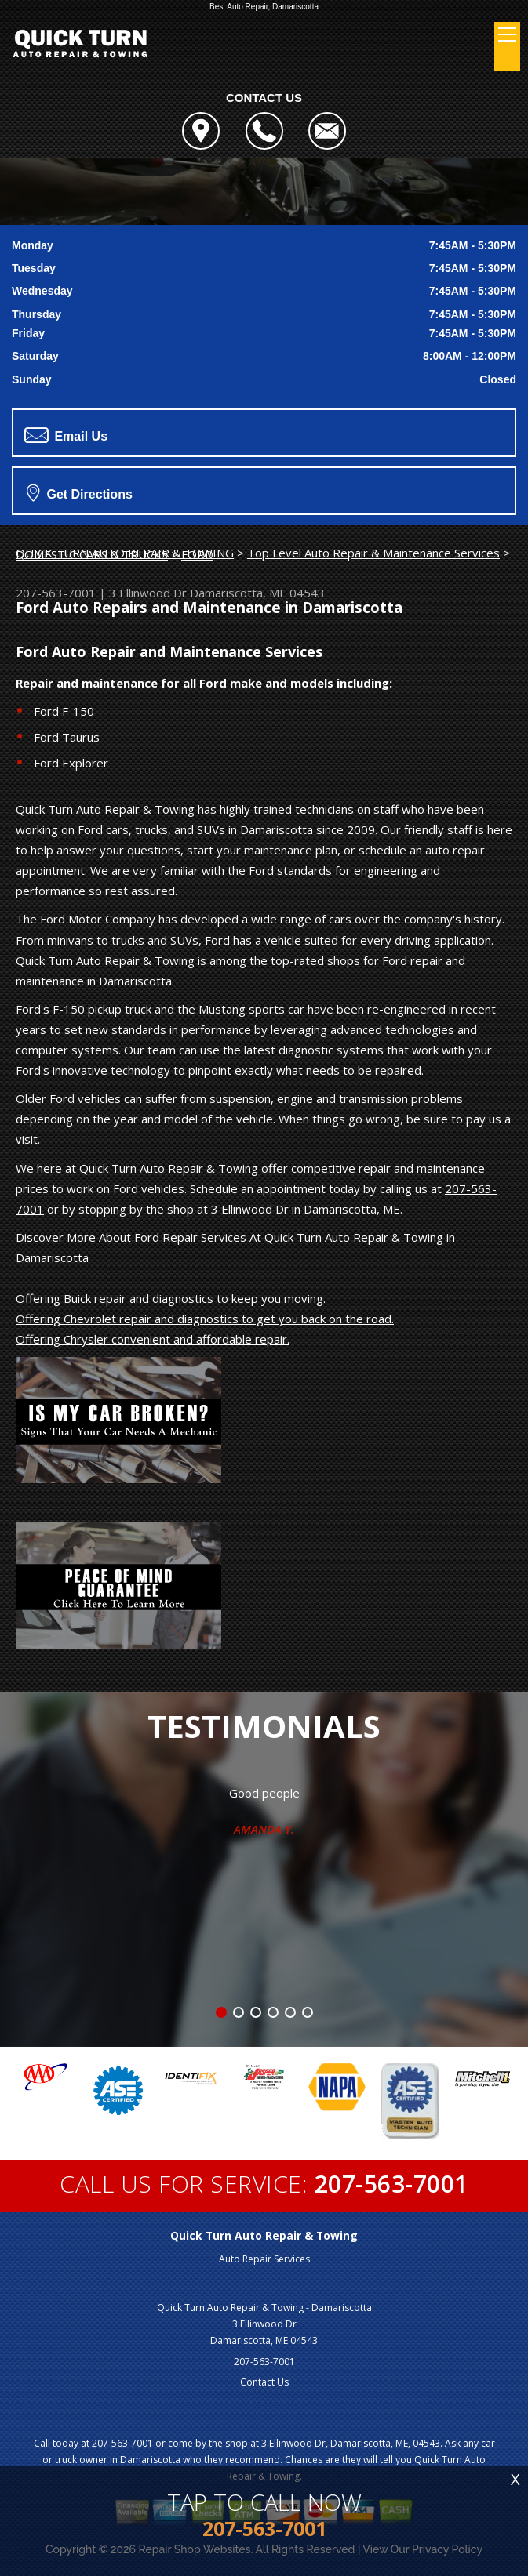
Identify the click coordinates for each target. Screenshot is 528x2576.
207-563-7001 (56, 592)
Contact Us (264, 2382)
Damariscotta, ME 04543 (257, 592)
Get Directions (80, 492)
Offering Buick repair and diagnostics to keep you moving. (171, 1298)
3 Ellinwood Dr (148, 592)
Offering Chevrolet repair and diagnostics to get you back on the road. (205, 1318)
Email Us (65, 435)
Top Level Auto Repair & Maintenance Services (373, 553)
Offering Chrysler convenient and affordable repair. (152, 1339)
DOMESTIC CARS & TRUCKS (92, 554)
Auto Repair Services (264, 2259)
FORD (197, 554)
